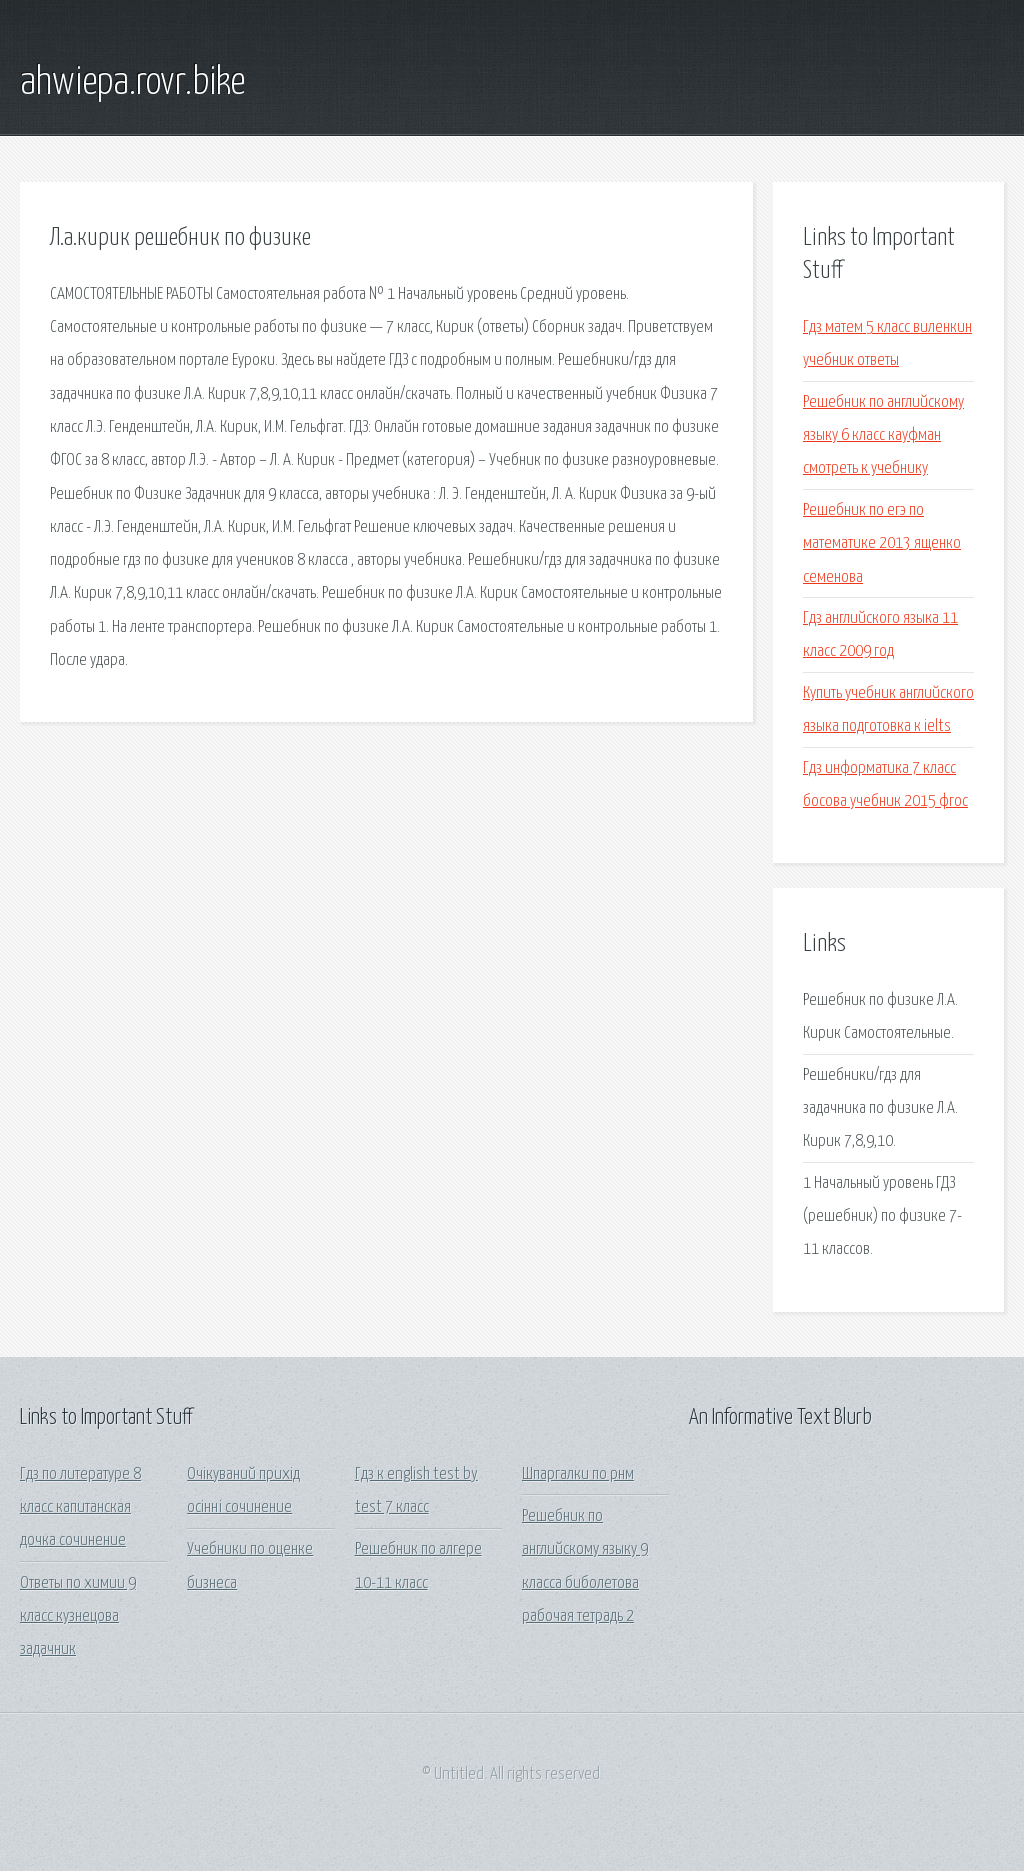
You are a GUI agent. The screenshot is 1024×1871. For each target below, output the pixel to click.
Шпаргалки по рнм (578, 1474)
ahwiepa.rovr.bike (132, 83)
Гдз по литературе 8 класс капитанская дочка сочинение (80, 1508)
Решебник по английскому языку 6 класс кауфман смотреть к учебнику (883, 436)
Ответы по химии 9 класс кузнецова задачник (78, 1617)
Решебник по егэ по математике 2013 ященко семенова (882, 544)
